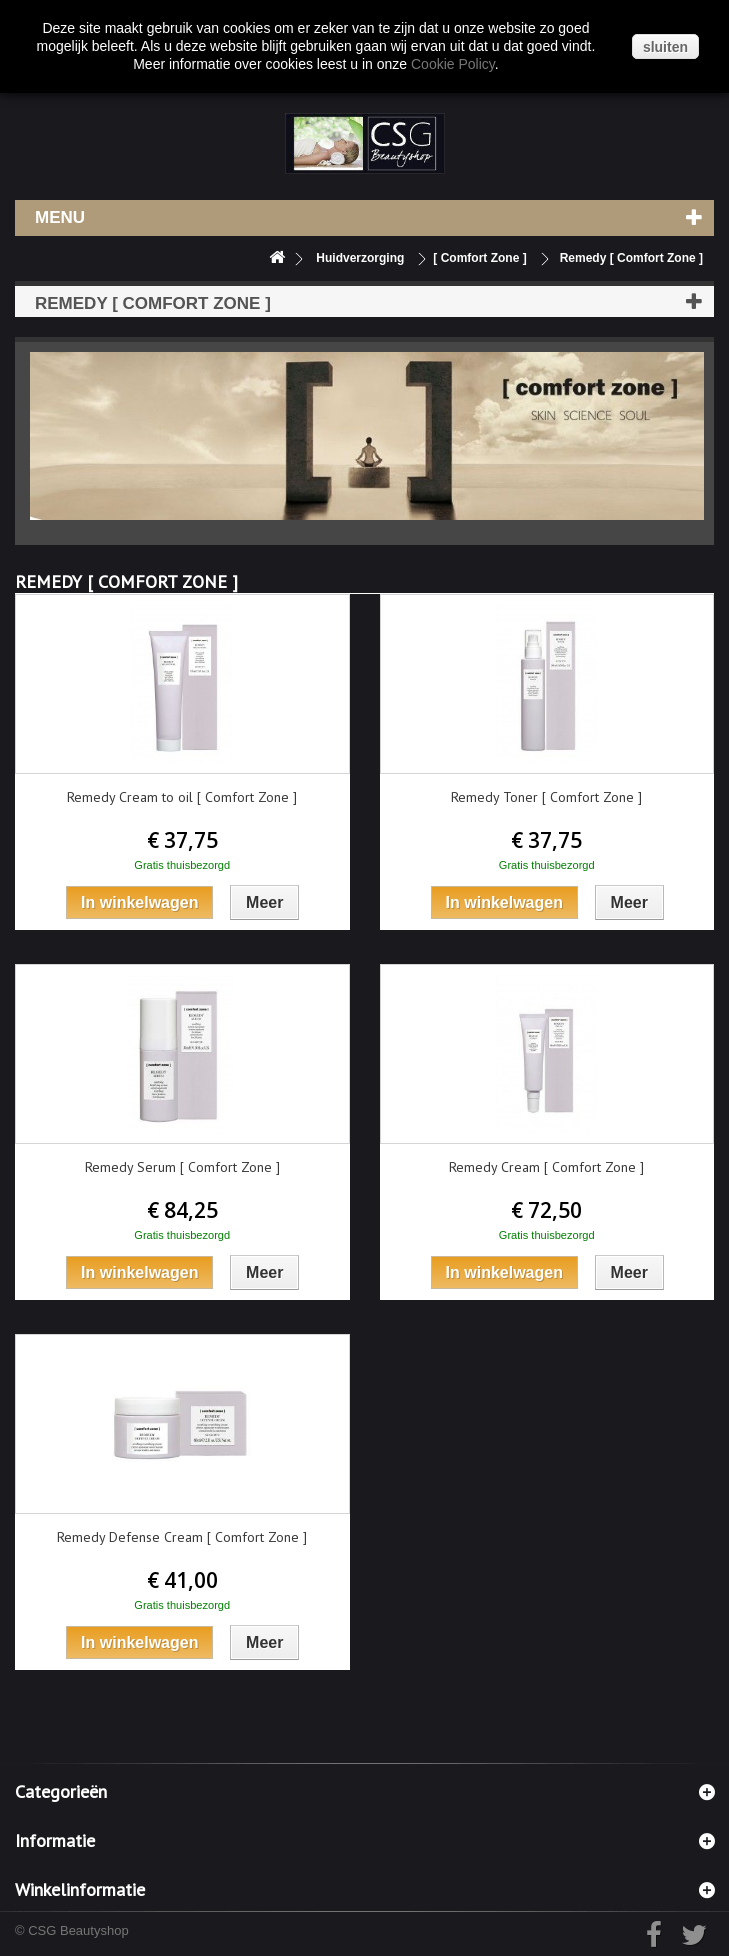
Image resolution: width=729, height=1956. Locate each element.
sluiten (665, 47)
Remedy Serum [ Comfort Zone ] (182, 1167)
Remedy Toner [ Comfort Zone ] (546, 797)
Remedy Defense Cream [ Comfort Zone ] (182, 1537)
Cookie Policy (453, 64)
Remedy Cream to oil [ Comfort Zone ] (182, 797)
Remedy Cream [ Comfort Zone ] (546, 1167)
